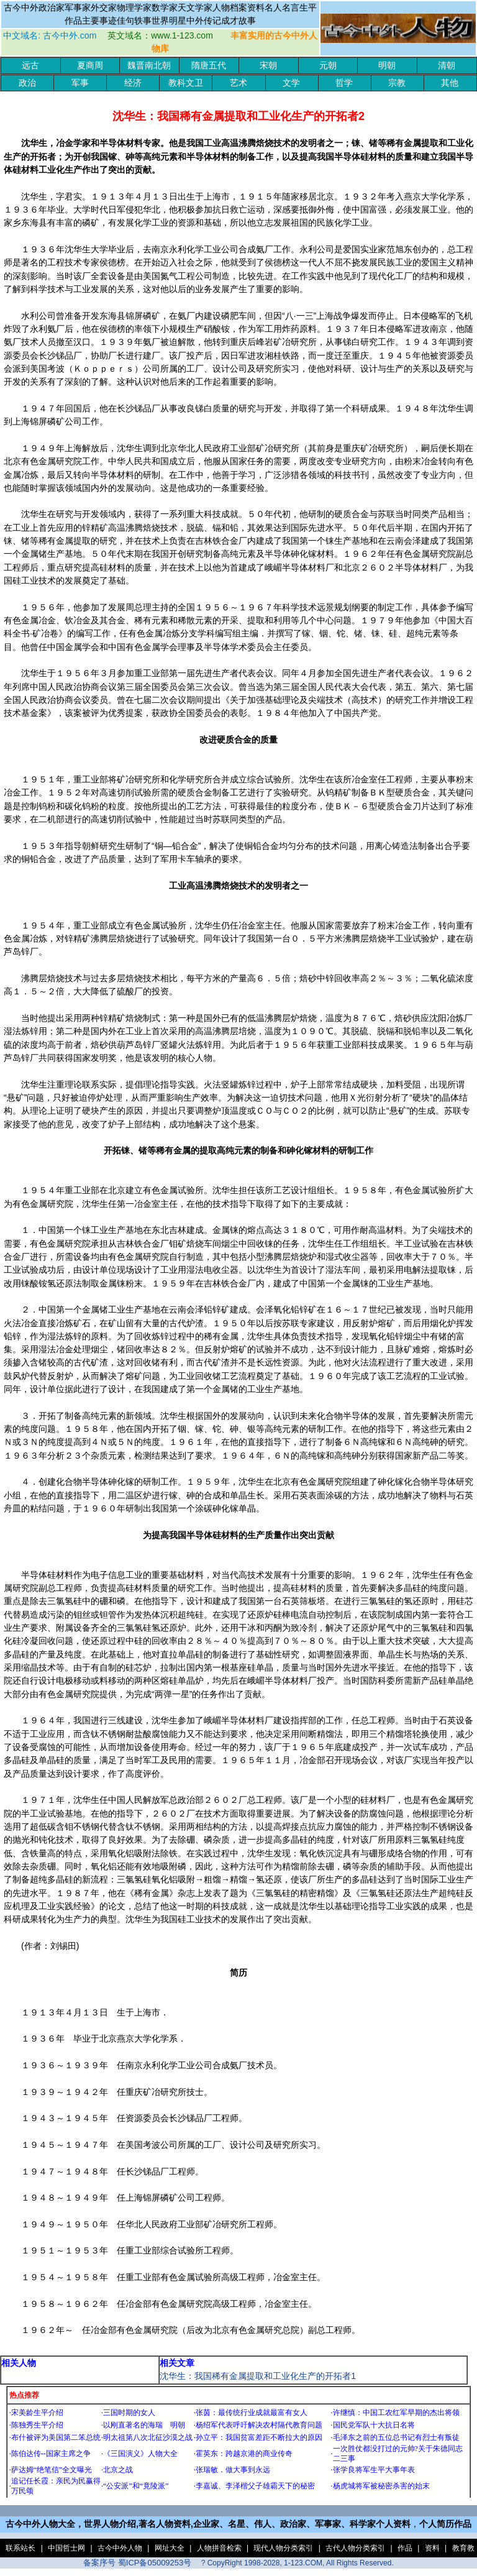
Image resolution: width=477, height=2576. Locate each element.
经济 (133, 83)
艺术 (238, 83)
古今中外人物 (120, 2548)
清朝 (446, 65)
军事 (80, 83)
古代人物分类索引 (355, 2548)
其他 (449, 83)
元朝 (328, 65)
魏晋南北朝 (149, 65)
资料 (432, 2548)
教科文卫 (185, 83)
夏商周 (90, 65)
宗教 (397, 83)
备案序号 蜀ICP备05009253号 (137, 2562)
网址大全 (169, 2548)
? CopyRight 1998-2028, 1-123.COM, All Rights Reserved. (297, 2563)
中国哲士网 (66, 2548)
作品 (405, 2548)
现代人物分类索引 (283, 2548)
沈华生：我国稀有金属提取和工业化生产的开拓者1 (258, 2376)
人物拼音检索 (219, 2548)
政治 (27, 83)
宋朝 (268, 65)
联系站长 (20, 2548)
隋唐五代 (208, 65)
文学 (291, 83)
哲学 (344, 83)
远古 (30, 65)
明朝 (387, 65)
